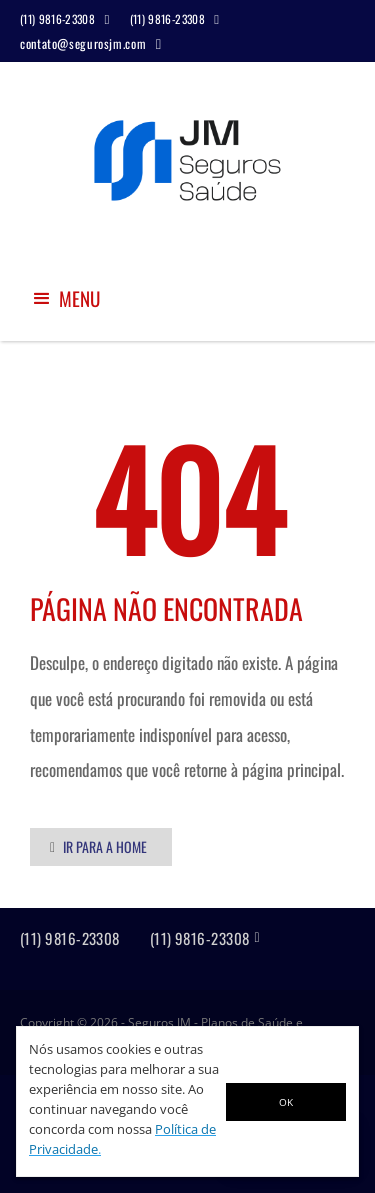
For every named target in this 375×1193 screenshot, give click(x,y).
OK (286, 1102)
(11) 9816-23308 (70, 938)
